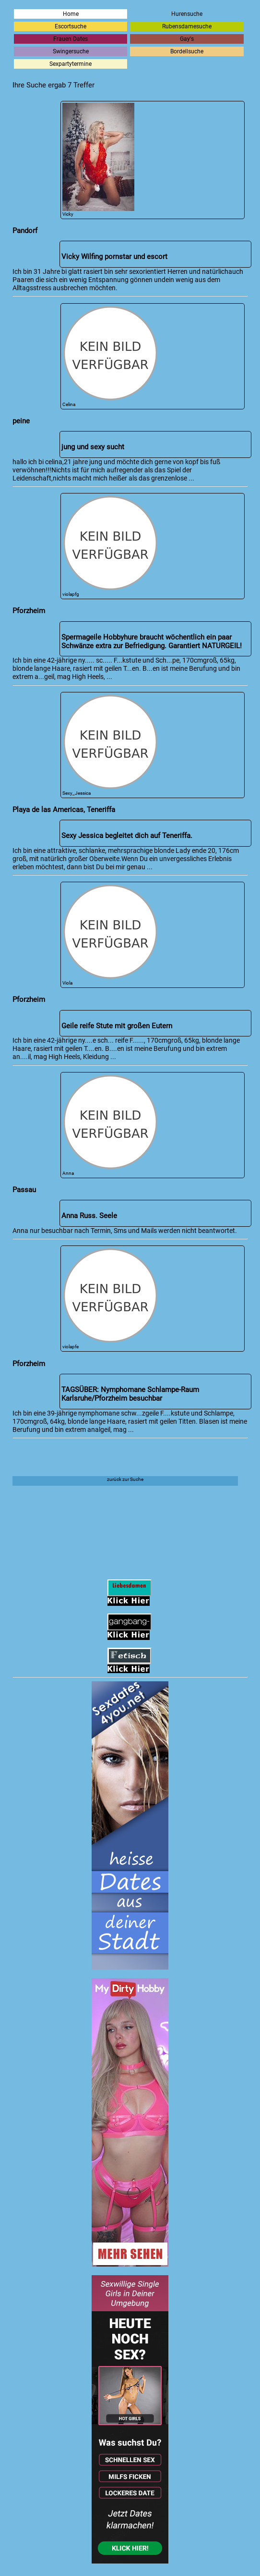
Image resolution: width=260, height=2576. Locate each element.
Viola (110, 935)
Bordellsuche (186, 51)
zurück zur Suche (125, 1479)
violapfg (110, 546)
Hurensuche (186, 14)
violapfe (110, 1298)
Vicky (98, 160)
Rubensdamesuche (187, 26)
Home (71, 14)
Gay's (187, 39)
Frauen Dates (70, 39)
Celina (110, 356)
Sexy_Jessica (110, 745)
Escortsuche (70, 26)
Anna (110, 1125)
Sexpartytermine (70, 64)
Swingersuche (71, 51)
